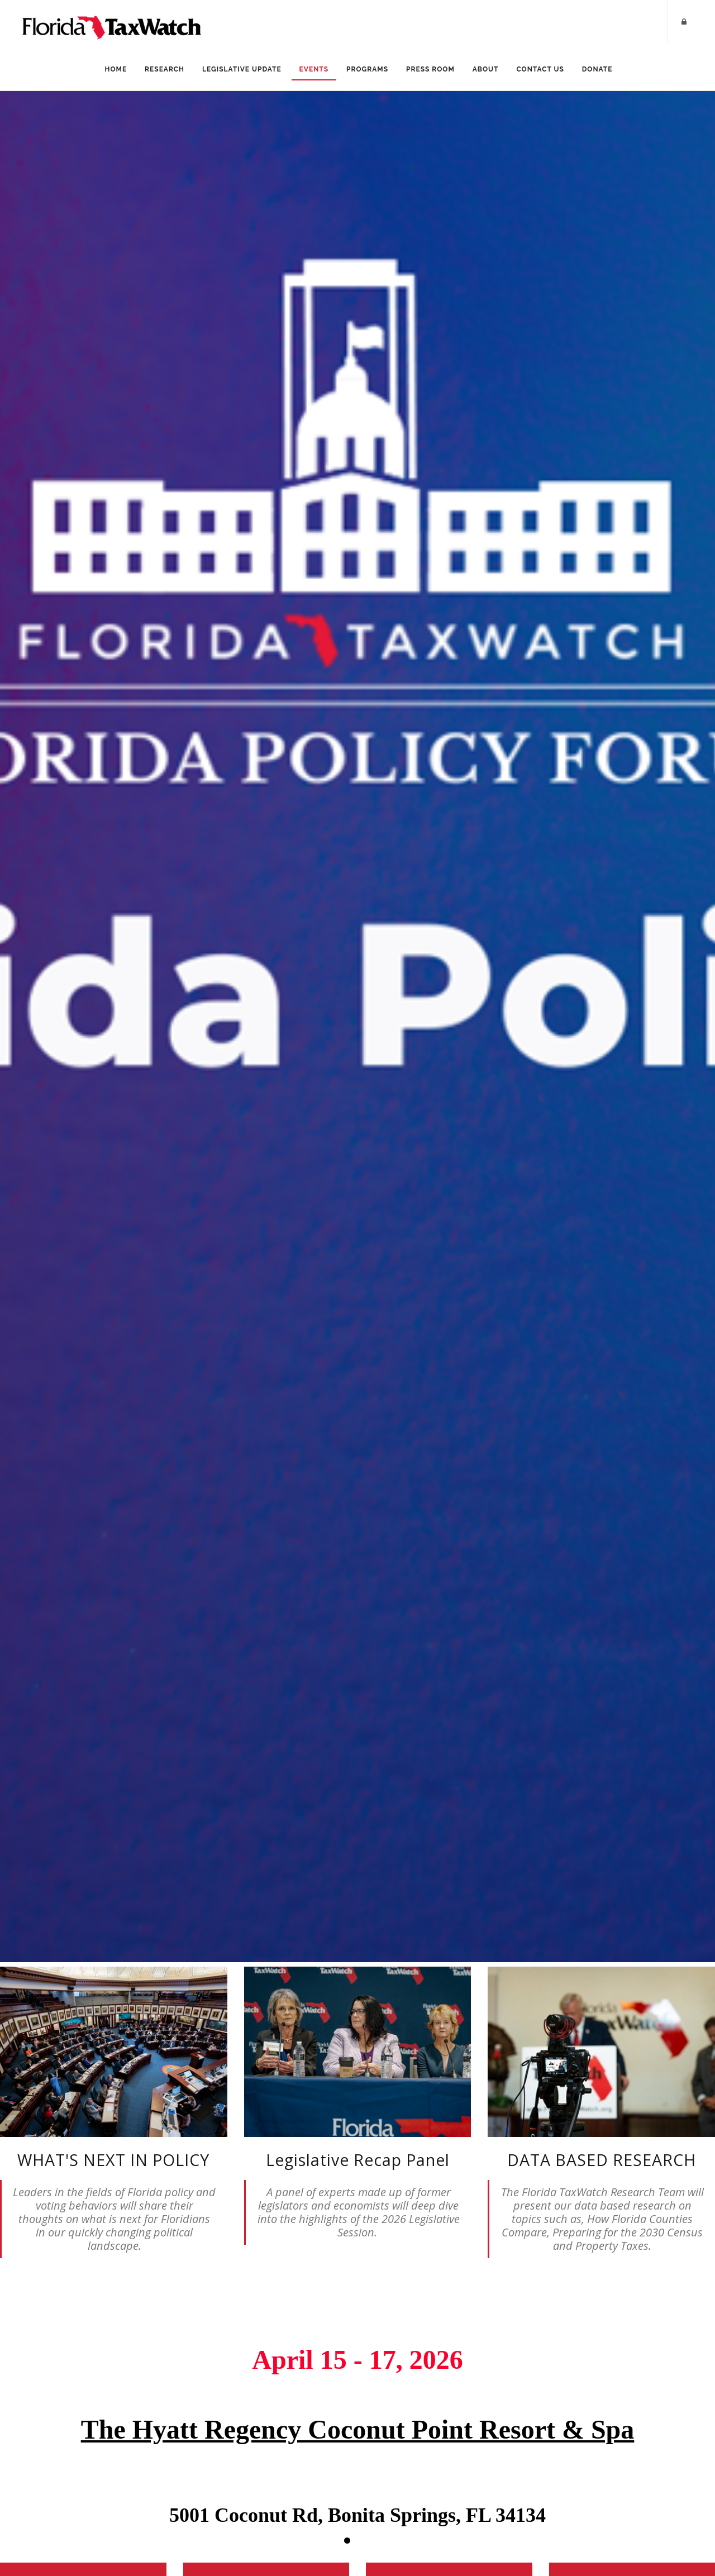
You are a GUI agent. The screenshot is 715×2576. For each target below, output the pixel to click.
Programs (367, 69)
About (486, 69)
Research (164, 69)
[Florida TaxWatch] (112, 22)
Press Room (430, 69)
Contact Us (540, 69)
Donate (597, 69)
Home (115, 69)
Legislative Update (242, 69)
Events (313, 69)
